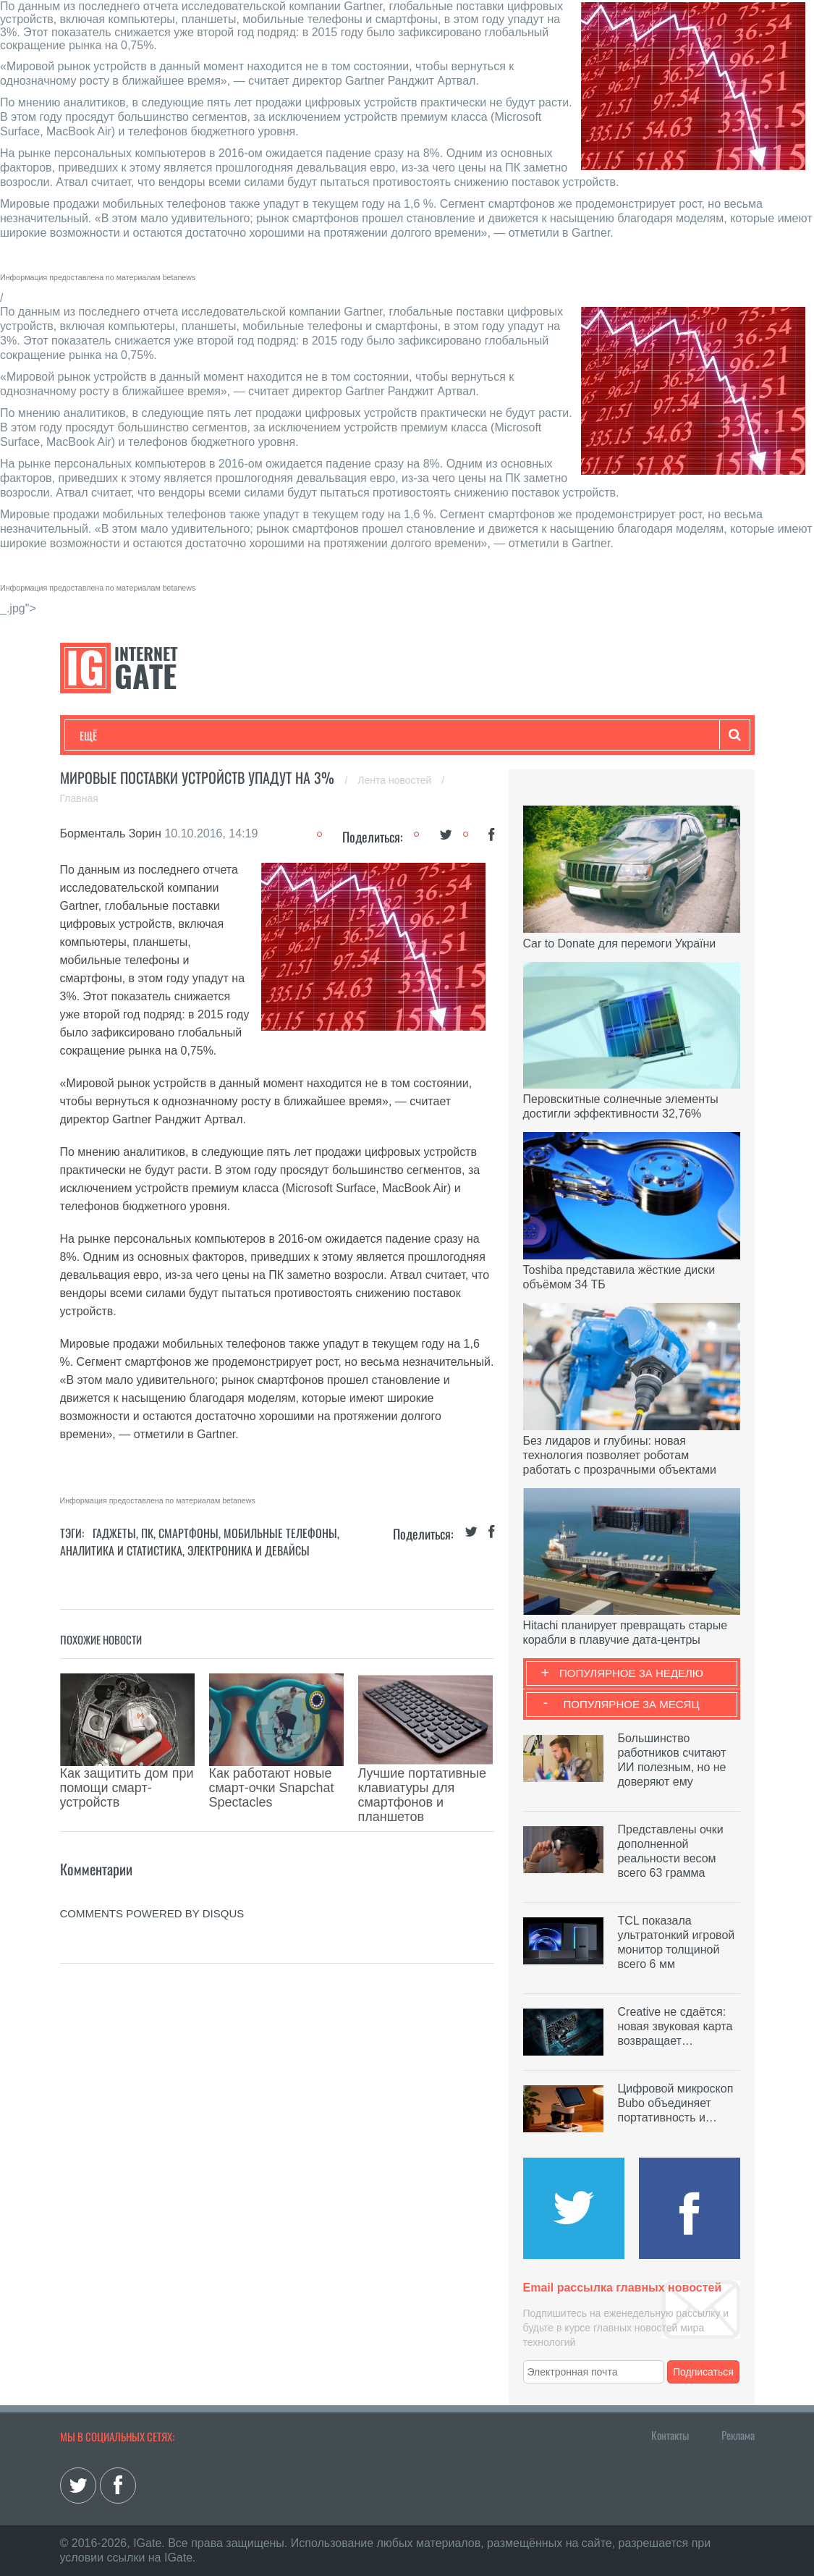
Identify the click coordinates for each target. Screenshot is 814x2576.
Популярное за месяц (631, 1704)
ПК (147, 1533)
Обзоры (451, 735)
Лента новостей (395, 780)
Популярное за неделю (631, 1673)
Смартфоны (188, 1533)
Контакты (670, 2435)
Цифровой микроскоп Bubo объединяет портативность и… (676, 2103)
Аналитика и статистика (121, 1550)
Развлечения (184, 735)
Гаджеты (517, 735)
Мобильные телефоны (280, 1533)
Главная (79, 798)
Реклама (738, 2435)
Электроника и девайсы (248, 1550)
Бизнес (258, 735)
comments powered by (152, 1863)
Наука (316, 735)
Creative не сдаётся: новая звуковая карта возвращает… (675, 2026)
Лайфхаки (382, 735)
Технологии (106, 735)
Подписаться (703, 2372)
